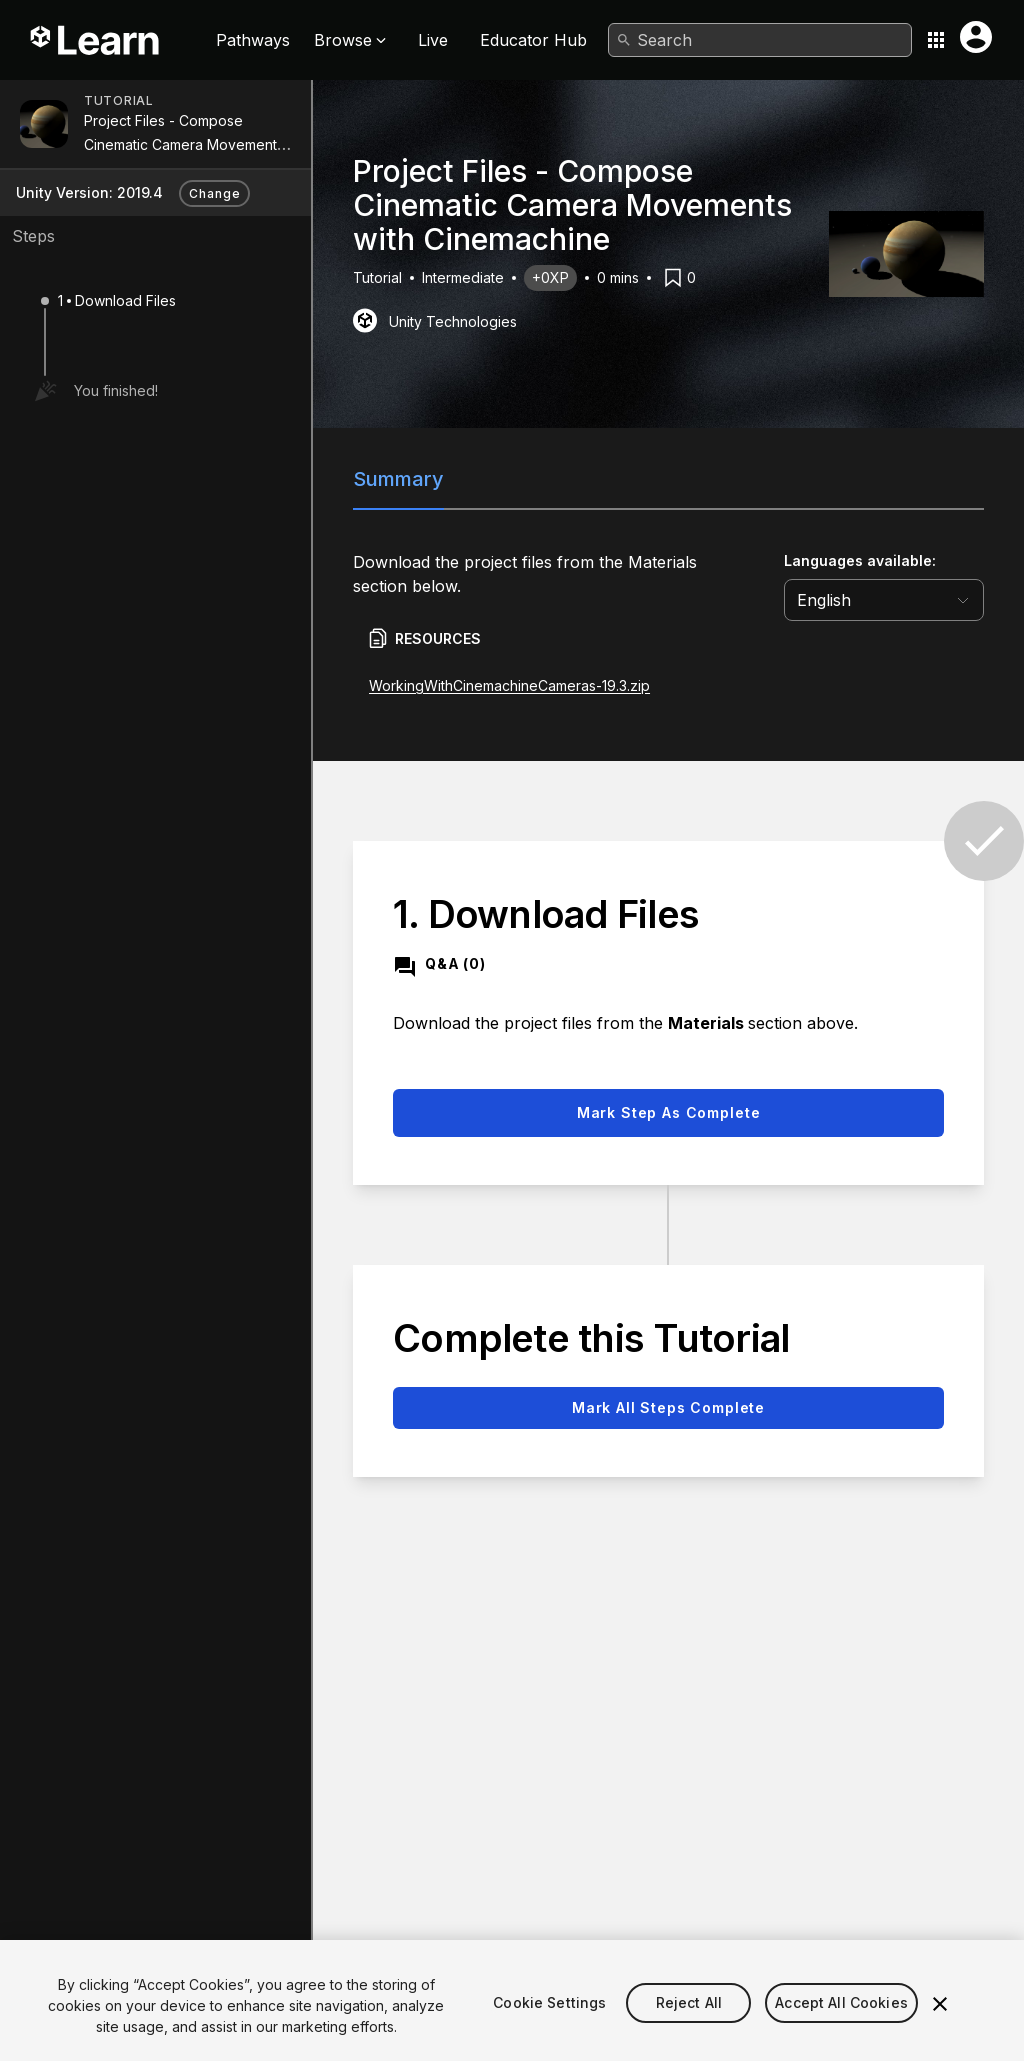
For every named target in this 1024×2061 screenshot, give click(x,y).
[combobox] (760, 40)
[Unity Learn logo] (96, 40)
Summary (398, 479)
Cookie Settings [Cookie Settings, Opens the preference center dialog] (549, 2026)
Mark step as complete (669, 1112)
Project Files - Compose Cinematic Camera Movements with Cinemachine (184, 144)
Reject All (689, 2026)
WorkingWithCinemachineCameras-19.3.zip (509, 685)
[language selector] (884, 600)
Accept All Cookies (841, 2026)
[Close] (940, 2028)
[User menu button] (976, 37)
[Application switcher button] (936, 40)
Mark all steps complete (668, 1407)
